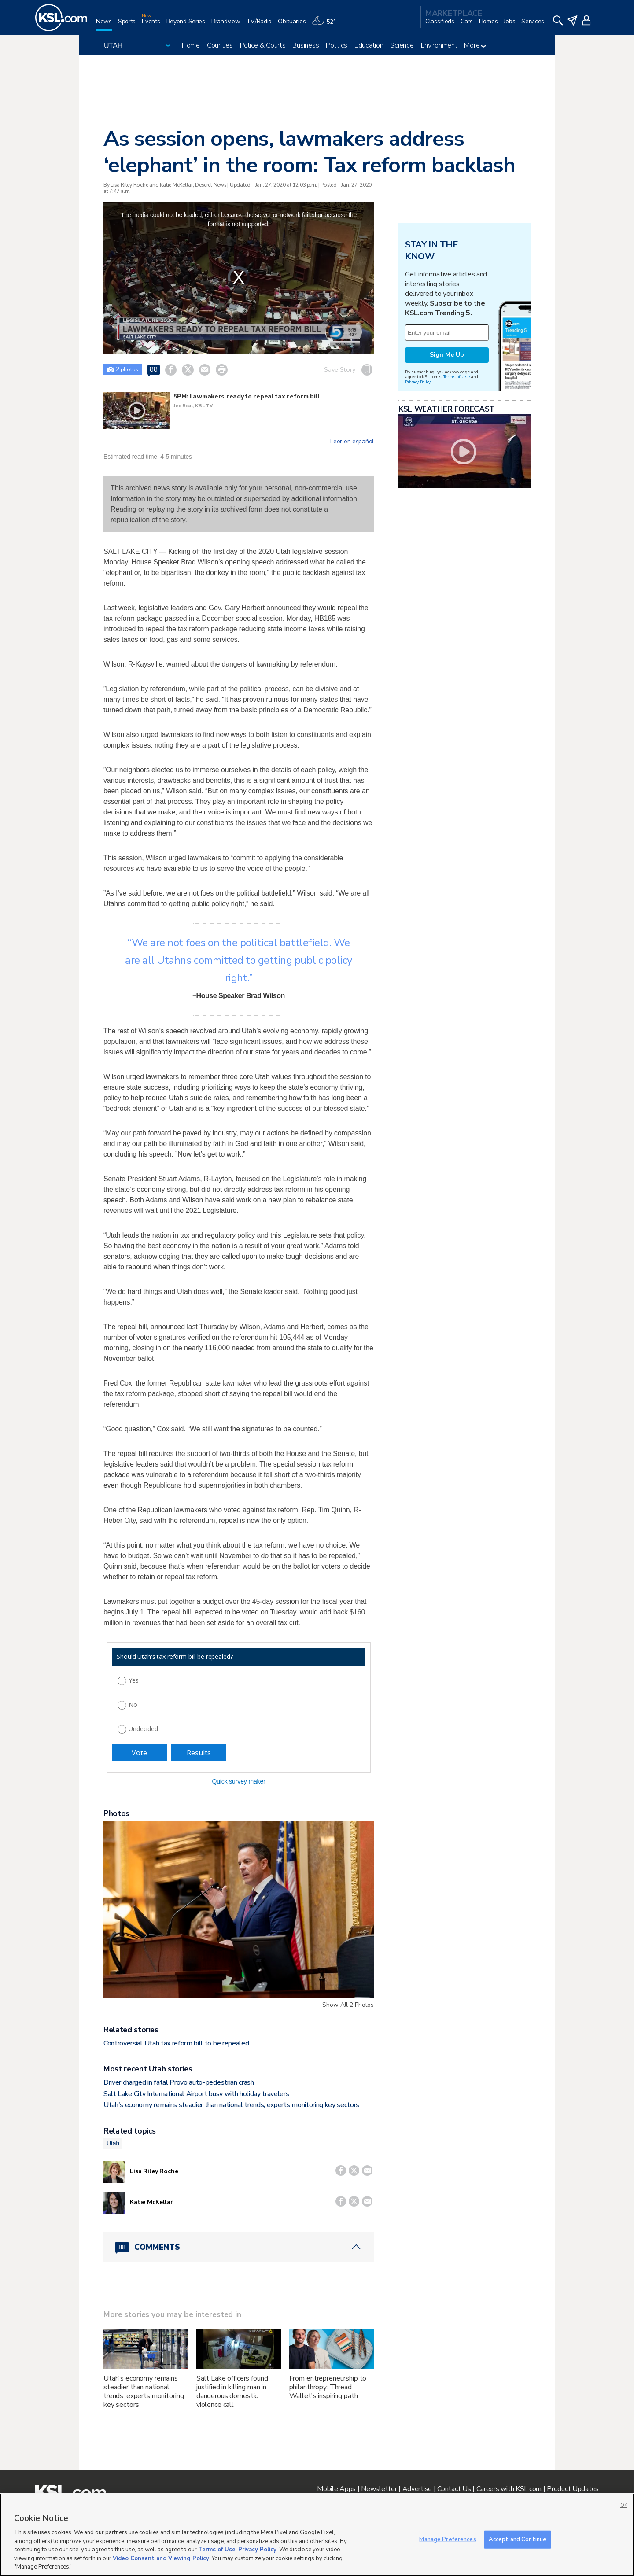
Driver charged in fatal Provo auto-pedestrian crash (178, 2082)
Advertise (417, 2489)
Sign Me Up (447, 354)
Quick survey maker (238, 1781)
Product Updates (573, 2489)
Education (368, 45)
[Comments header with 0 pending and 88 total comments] (238, 2247)
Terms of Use (456, 377)
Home (191, 45)
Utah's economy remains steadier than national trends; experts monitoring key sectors (231, 2105)
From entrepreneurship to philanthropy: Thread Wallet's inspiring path (328, 2387)
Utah (113, 2143)
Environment (439, 45)
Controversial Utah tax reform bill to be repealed (176, 2043)
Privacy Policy (418, 382)
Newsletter (379, 2489)
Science (401, 45)
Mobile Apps (336, 2489)
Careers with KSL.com (509, 2489)
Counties (220, 45)
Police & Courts (263, 45)
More (475, 45)
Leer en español (352, 442)
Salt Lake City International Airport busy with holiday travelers (196, 2094)
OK (623, 2505)
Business (305, 45)
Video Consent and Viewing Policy (161, 2558)
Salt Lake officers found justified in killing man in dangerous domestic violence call (232, 2391)
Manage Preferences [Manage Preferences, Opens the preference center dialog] (447, 2539)
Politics (336, 45)
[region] (317, 2534)
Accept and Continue (517, 2539)
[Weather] (327, 25)
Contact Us (454, 2489)
